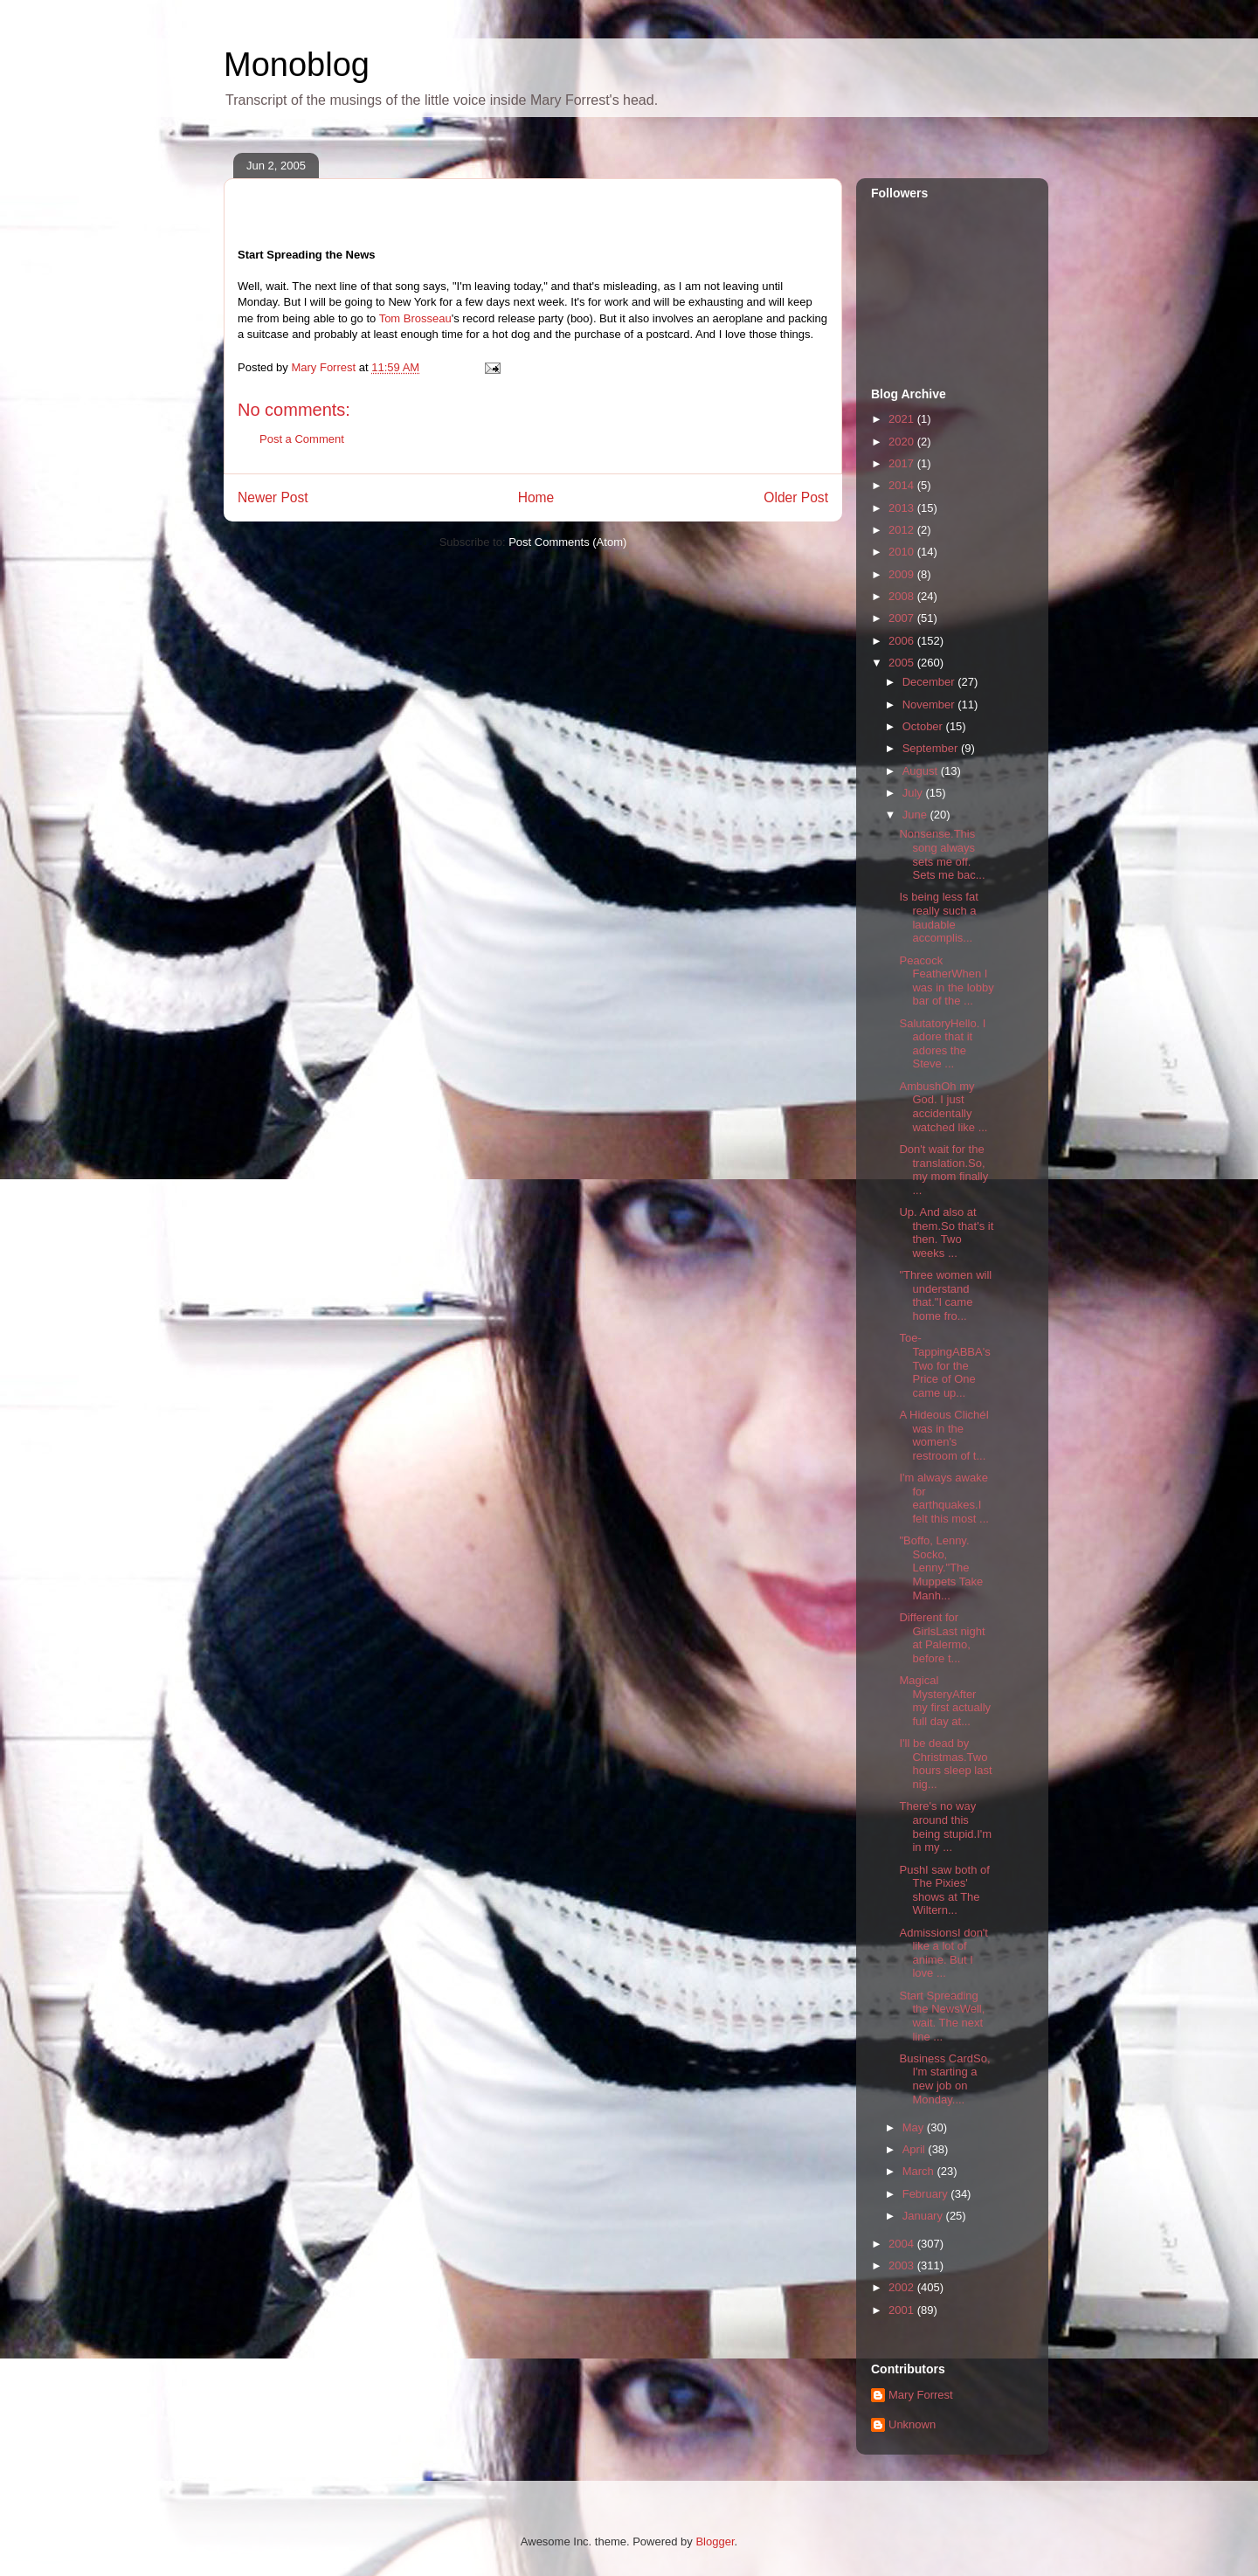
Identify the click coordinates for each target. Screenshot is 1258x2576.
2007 (902, 618)
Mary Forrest (920, 2394)
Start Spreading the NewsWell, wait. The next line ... (942, 2016)
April (915, 2149)
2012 (902, 529)
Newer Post (273, 497)
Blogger (714, 2541)
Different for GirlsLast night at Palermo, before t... (942, 1638)
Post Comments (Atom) (567, 542)
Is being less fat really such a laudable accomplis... (938, 917)
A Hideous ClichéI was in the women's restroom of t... (944, 1435)
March (919, 2171)
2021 (902, 418)
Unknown (912, 2424)
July (914, 792)
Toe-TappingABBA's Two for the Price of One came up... (944, 1364)
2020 (902, 441)
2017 (902, 463)
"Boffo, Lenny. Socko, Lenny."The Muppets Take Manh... (941, 1567)
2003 (902, 2265)
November (930, 704)
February (926, 2193)
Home (536, 497)
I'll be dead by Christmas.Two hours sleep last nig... (945, 1764)
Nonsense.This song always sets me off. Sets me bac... (942, 854)
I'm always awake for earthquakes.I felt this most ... (943, 1498)
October (924, 726)
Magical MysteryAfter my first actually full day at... (945, 1701)
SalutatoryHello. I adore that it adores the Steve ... (942, 1044)
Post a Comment (301, 438)
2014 (902, 485)
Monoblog (297, 64)
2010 (902, 551)
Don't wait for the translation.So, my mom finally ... (943, 1170)
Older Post (796, 497)
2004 (902, 2243)
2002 (902, 2287)
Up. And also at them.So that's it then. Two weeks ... (946, 1232)
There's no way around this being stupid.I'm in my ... (945, 1826)
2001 (902, 2310)
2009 (902, 574)
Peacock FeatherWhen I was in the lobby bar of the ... (946, 981)
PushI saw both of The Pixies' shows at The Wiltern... (944, 1890)
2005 (902, 662)
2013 (902, 508)
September (931, 748)
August (921, 770)
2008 (902, 596)
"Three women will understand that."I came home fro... (945, 1295)
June (916, 814)
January (924, 2215)
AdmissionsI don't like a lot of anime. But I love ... (943, 1953)
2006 (902, 640)
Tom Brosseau (415, 318)
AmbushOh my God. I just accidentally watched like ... (943, 1107)
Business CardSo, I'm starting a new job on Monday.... (944, 2079)
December (930, 681)
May (914, 2127)
